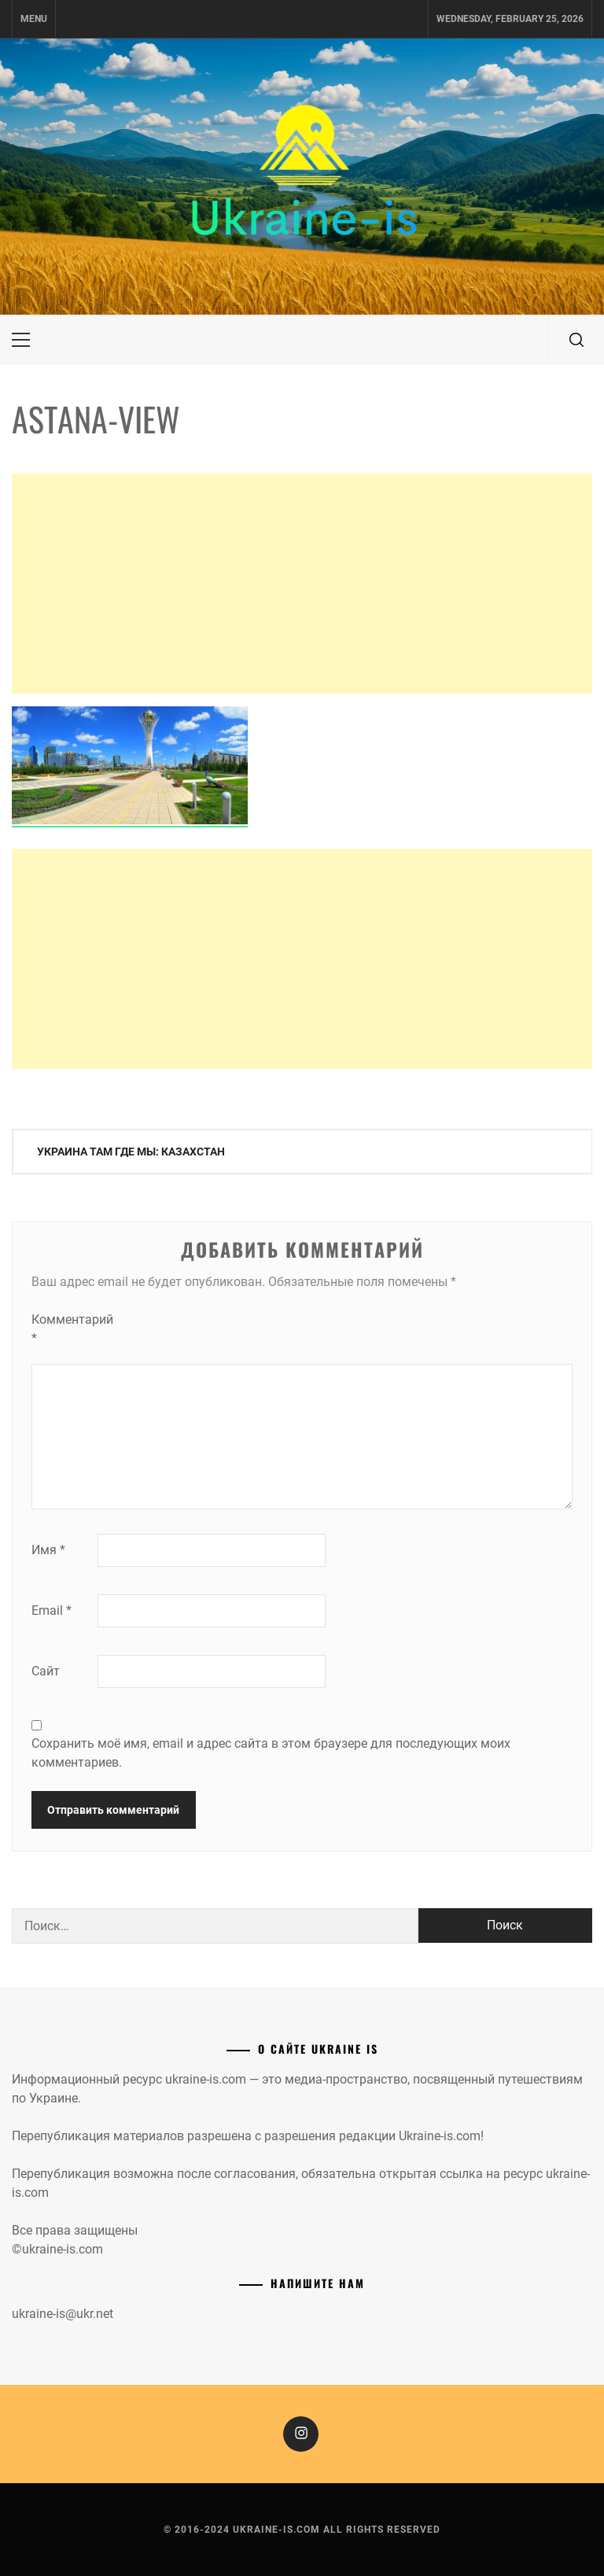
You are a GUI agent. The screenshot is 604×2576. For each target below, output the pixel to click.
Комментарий (62, 1329)
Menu (33, 18)
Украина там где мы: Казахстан (131, 1151)
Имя (48, 1549)
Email (51, 1610)
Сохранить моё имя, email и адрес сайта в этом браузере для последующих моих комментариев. (270, 1753)
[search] (576, 339)
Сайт (45, 1671)
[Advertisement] (302, 584)
